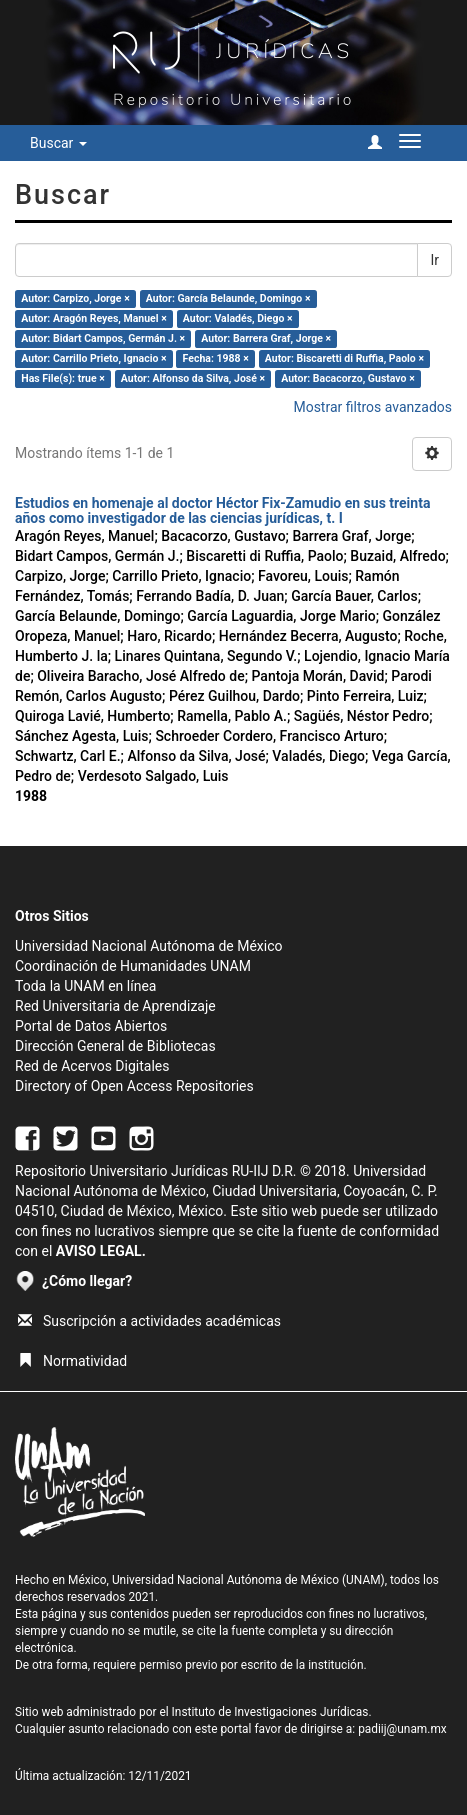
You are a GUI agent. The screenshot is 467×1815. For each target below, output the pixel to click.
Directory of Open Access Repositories (134, 1086)
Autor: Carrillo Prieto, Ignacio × (93, 358)
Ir (434, 260)
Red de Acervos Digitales (92, 1066)
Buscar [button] (58, 143)
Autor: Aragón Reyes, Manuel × (93, 318)
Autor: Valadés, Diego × (238, 318)
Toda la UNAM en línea (85, 986)
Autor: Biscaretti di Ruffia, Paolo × (344, 358)
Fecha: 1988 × (216, 358)
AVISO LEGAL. (101, 1251)
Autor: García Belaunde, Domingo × (228, 298)
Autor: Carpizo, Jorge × (75, 298)
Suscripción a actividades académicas (149, 1321)
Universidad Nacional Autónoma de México (149, 946)
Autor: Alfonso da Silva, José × (193, 378)
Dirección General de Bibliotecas (115, 1046)
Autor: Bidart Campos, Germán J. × (103, 338)
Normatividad (72, 1361)
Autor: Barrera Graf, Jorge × (266, 338)
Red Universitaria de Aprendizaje (115, 1006)
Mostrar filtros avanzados (372, 407)
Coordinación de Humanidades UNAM (133, 966)
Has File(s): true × (62, 378)
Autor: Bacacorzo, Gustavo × (348, 378)
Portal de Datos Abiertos (91, 1026)
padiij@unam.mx (402, 1729)
